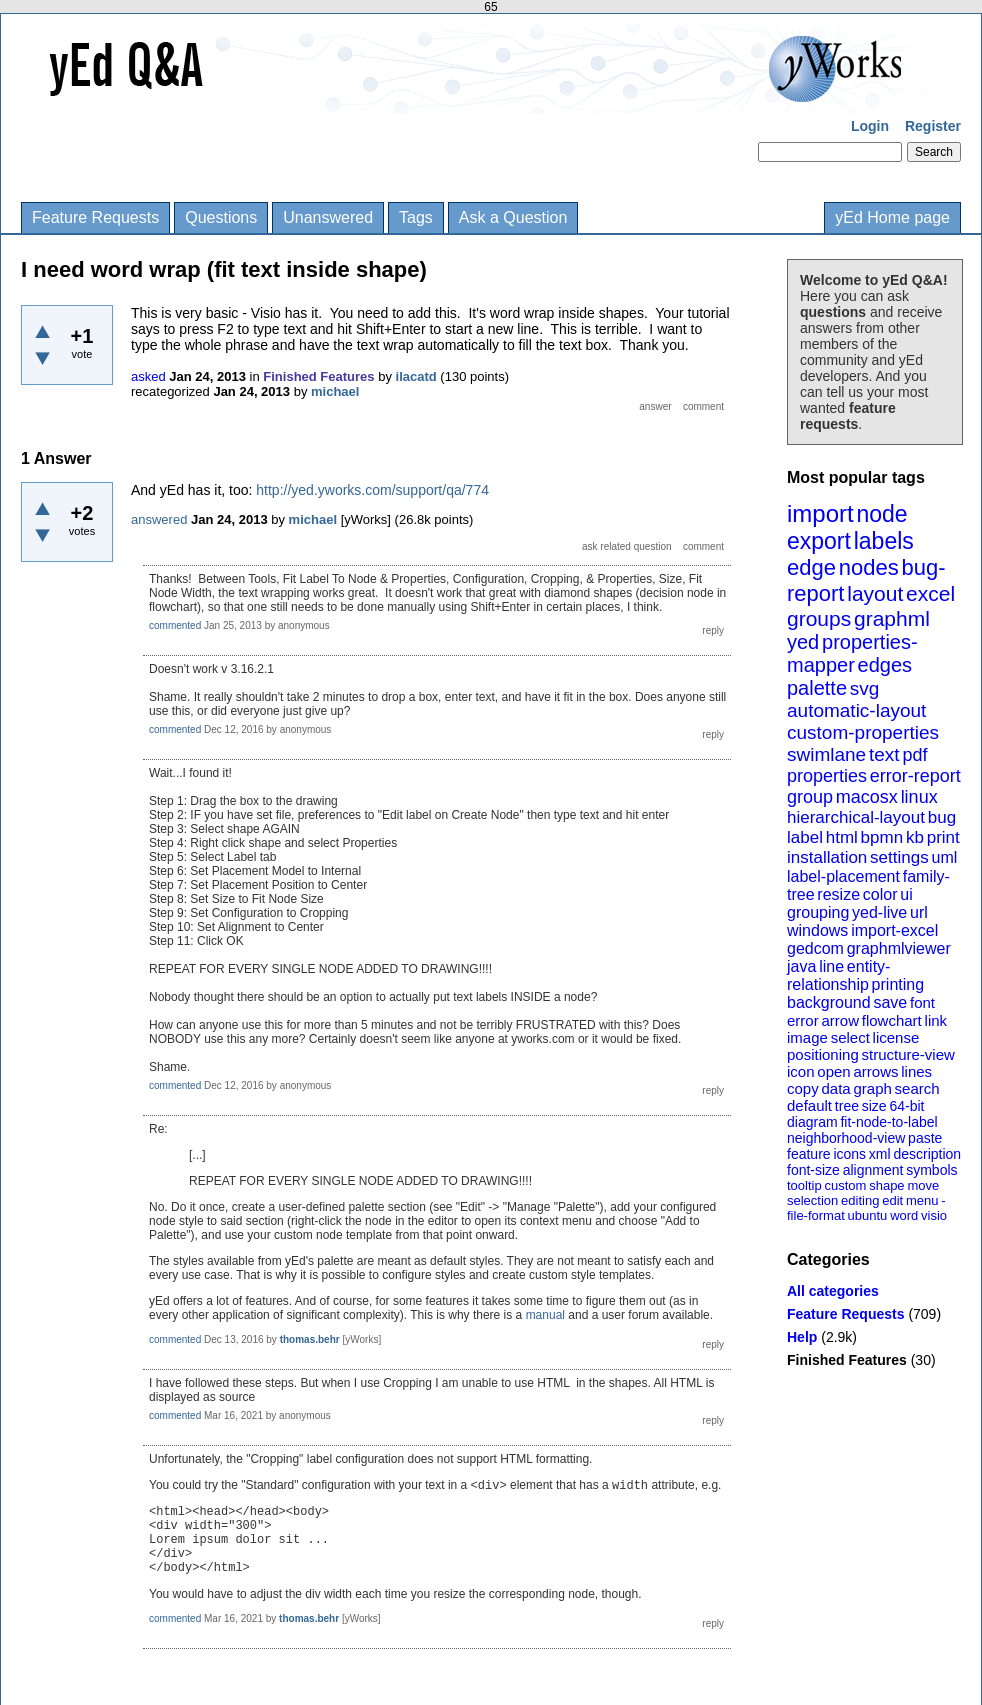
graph (872, 1088)
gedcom (815, 948)
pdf (914, 755)
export (819, 541)
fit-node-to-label (888, 1122)
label (805, 837)
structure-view (908, 1054)
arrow (840, 1020)
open (833, 1071)
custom (845, 1185)
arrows (875, 1071)
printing (898, 984)
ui (906, 894)
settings (899, 857)
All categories (833, 1291)
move (923, 1185)
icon (801, 1071)
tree (847, 1106)
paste (925, 1138)
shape (886, 1185)
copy (803, 1088)
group (810, 797)
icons (849, 1154)
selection (812, 1200)
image (807, 1037)
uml (944, 857)
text (884, 754)
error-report (915, 776)
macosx (867, 797)
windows (817, 930)
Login (870, 126)
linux (919, 797)
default (809, 1105)
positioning (823, 1054)
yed (803, 642)
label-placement (843, 876)
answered (159, 519)
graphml (892, 618)
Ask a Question (513, 217)
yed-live (879, 912)
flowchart (892, 1020)
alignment (873, 1170)
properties (827, 776)
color (880, 894)
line (831, 966)
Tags (416, 217)
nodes (869, 567)
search (917, 1088)
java (801, 966)
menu (922, 1200)
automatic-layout (856, 710)
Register (933, 126)
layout (875, 593)
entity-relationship (838, 975)
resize (838, 894)
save (890, 1002)
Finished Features (847, 1360)
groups (819, 618)
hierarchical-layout (856, 817)
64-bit (906, 1106)
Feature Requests (95, 217)
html (842, 837)
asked (148, 376)
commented (175, 625)
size (874, 1106)
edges (885, 665)
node (881, 514)
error (803, 1020)
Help (802, 1337)
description (927, 1154)
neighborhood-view (846, 1138)
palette (817, 688)
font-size (813, 1170)
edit (892, 1200)
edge (811, 567)
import (820, 513)
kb (915, 837)
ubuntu (868, 1215)
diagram (812, 1122)
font (922, 1002)
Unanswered (328, 217)
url (919, 912)
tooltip (804, 1185)
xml (880, 1154)
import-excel (894, 930)
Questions (221, 217)
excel (930, 593)
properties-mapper (852, 653)
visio (934, 1215)
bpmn (882, 837)
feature (809, 1154)
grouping (818, 912)
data (835, 1088)
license (896, 1037)
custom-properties (863, 732)
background (829, 1002)
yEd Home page (892, 217)
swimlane (826, 754)
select (850, 1037)
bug (942, 817)
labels (884, 541)
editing (860, 1200)
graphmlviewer (899, 948)
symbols (931, 1170)
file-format (816, 1215)
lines (916, 1071)
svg (865, 688)
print (943, 837)
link (936, 1020)
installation (827, 857)
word (904, 1215)
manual (545, 1315)
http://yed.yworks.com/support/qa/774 (372, 490)
